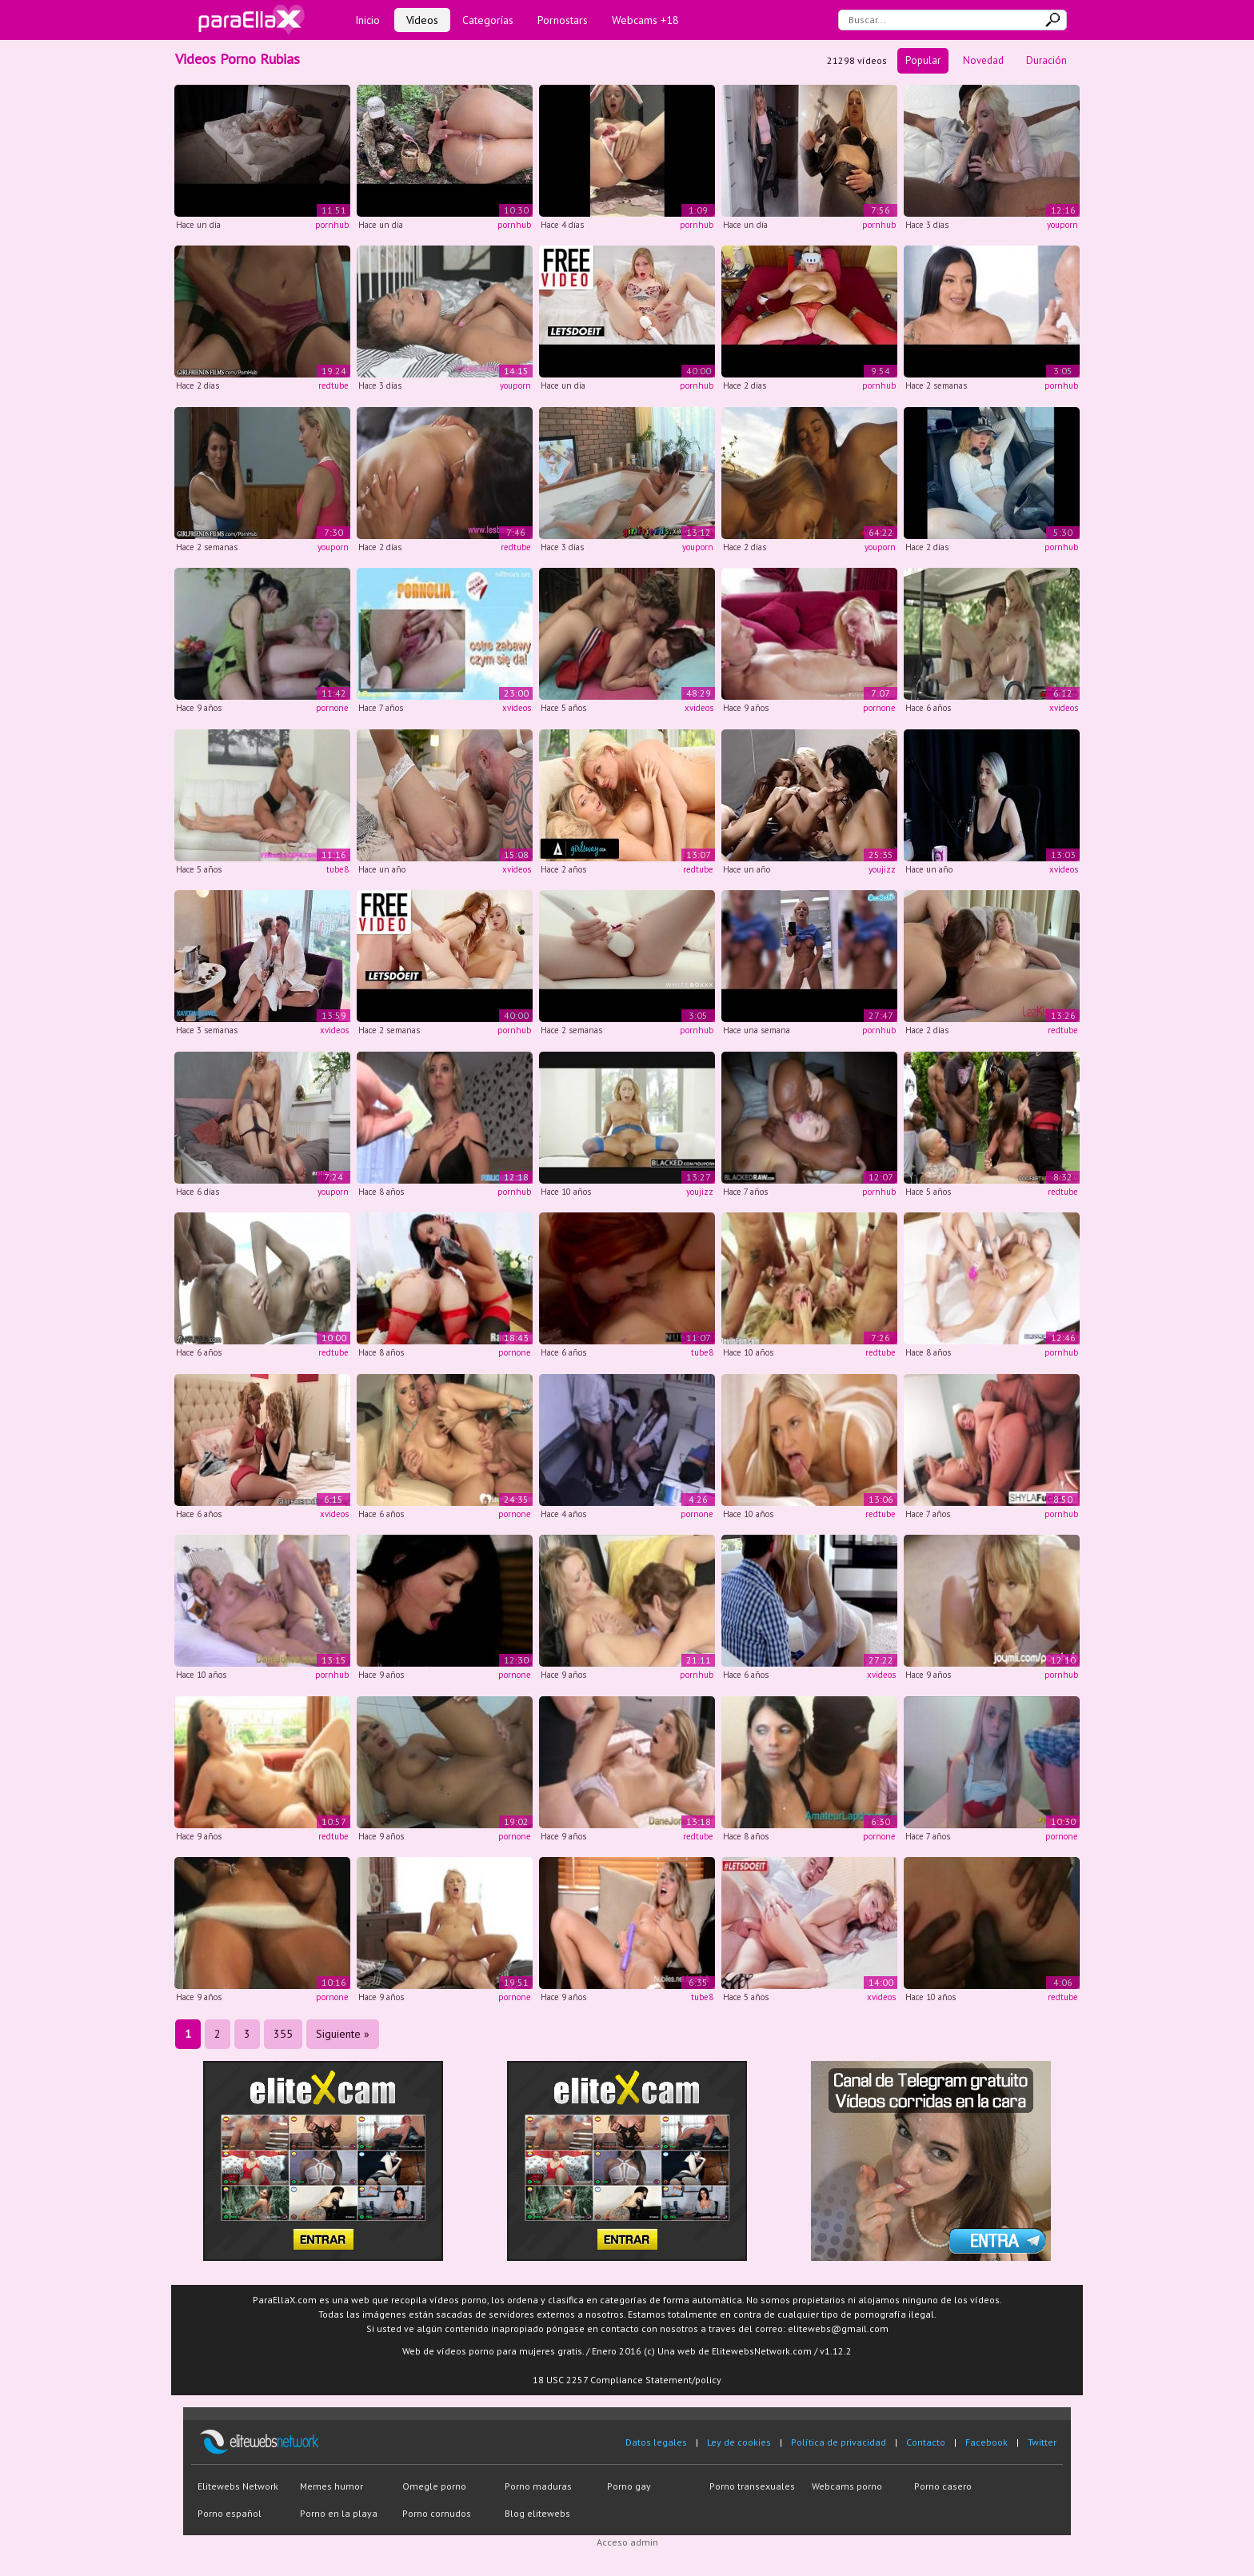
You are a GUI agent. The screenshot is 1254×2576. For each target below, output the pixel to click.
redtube (333, 385)
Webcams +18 (645, 20)
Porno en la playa (338, 2513)
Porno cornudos (436, 2513)
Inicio (367, 20)
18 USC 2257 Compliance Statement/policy (627, 2380)
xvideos (516, 707)
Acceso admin (627, 2542)
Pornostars (562, 20)
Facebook (986, 2442)
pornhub (332, 224)
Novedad (983, 60)
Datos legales (656, 2442)
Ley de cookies (739, 2442)
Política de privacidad (838, 2442)
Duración (1046, 60)
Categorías (487, 20)
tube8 (337, 869)
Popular (922, 60)
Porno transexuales (752, 2486)
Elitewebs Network (238, 2486)
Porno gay (629, 2486)
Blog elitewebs (537, 2513)
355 (283, 2034)
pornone (332, 707)
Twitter (1042, 2442)
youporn (1062, 224)
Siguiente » (342, 2034)
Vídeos (422, 20)
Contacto (925, 2442)
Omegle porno (434, 2486)
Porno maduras (538, 2486)
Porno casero (943, 2486)
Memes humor (331, 2486)
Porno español (230, 2513)
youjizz (882, 869)
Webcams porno (847, 2486)
